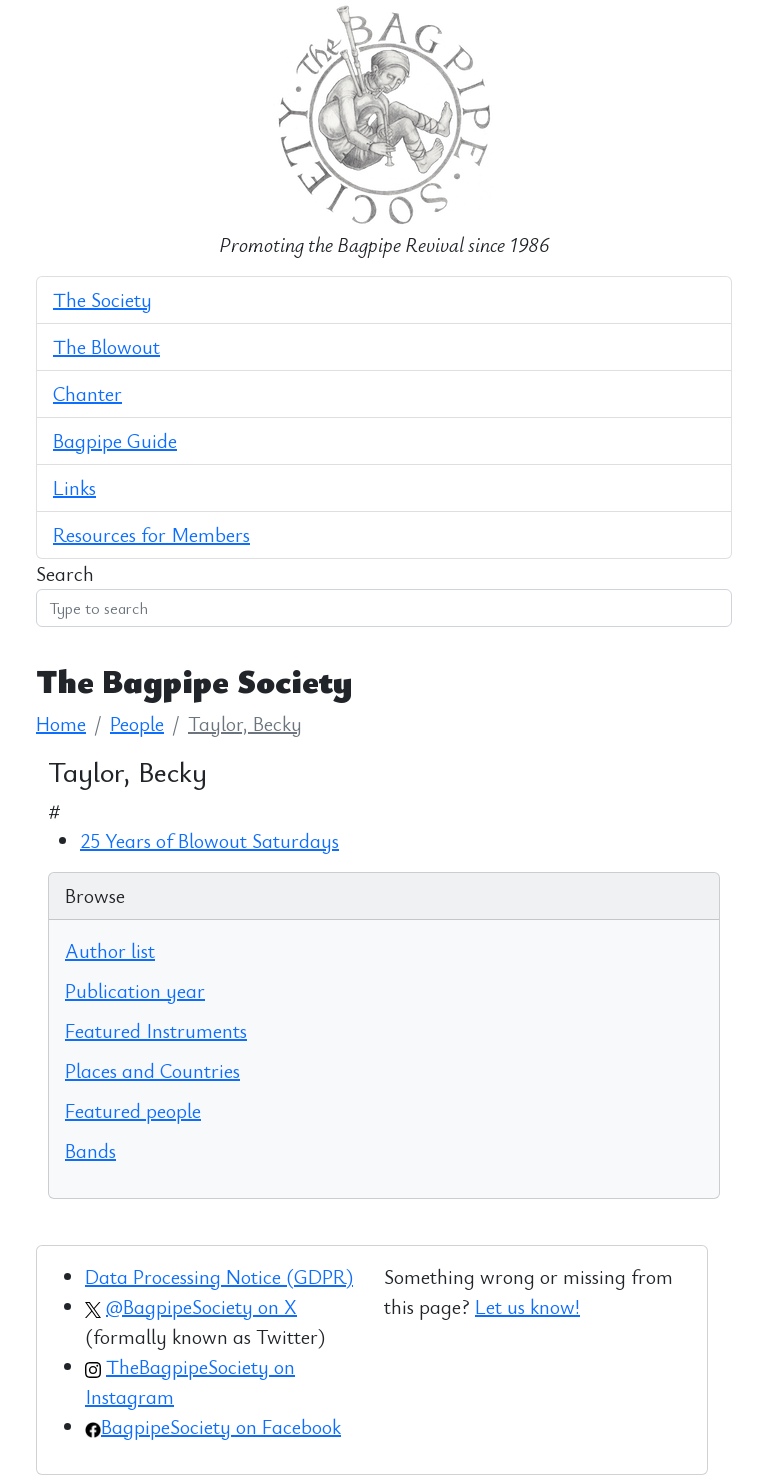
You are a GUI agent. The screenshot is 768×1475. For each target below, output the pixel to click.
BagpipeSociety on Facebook (221, 1426)
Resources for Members (151, 534)
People (137, 723)
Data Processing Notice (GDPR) (219, 1276)
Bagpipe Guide (115, 440)
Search (65, 573)
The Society (102, 299)
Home (61, 723)
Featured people (133, 1110)
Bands (90, 1150)
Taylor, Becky (245, 723)
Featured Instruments (156, 1030)
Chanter (87, 393)
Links (74, 487)
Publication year (135, 990)
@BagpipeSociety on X (201, 1306)
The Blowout (106, 346)
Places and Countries (152, 1070)
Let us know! (527, 1306)
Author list (110, 950)
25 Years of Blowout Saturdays (209, 840)
